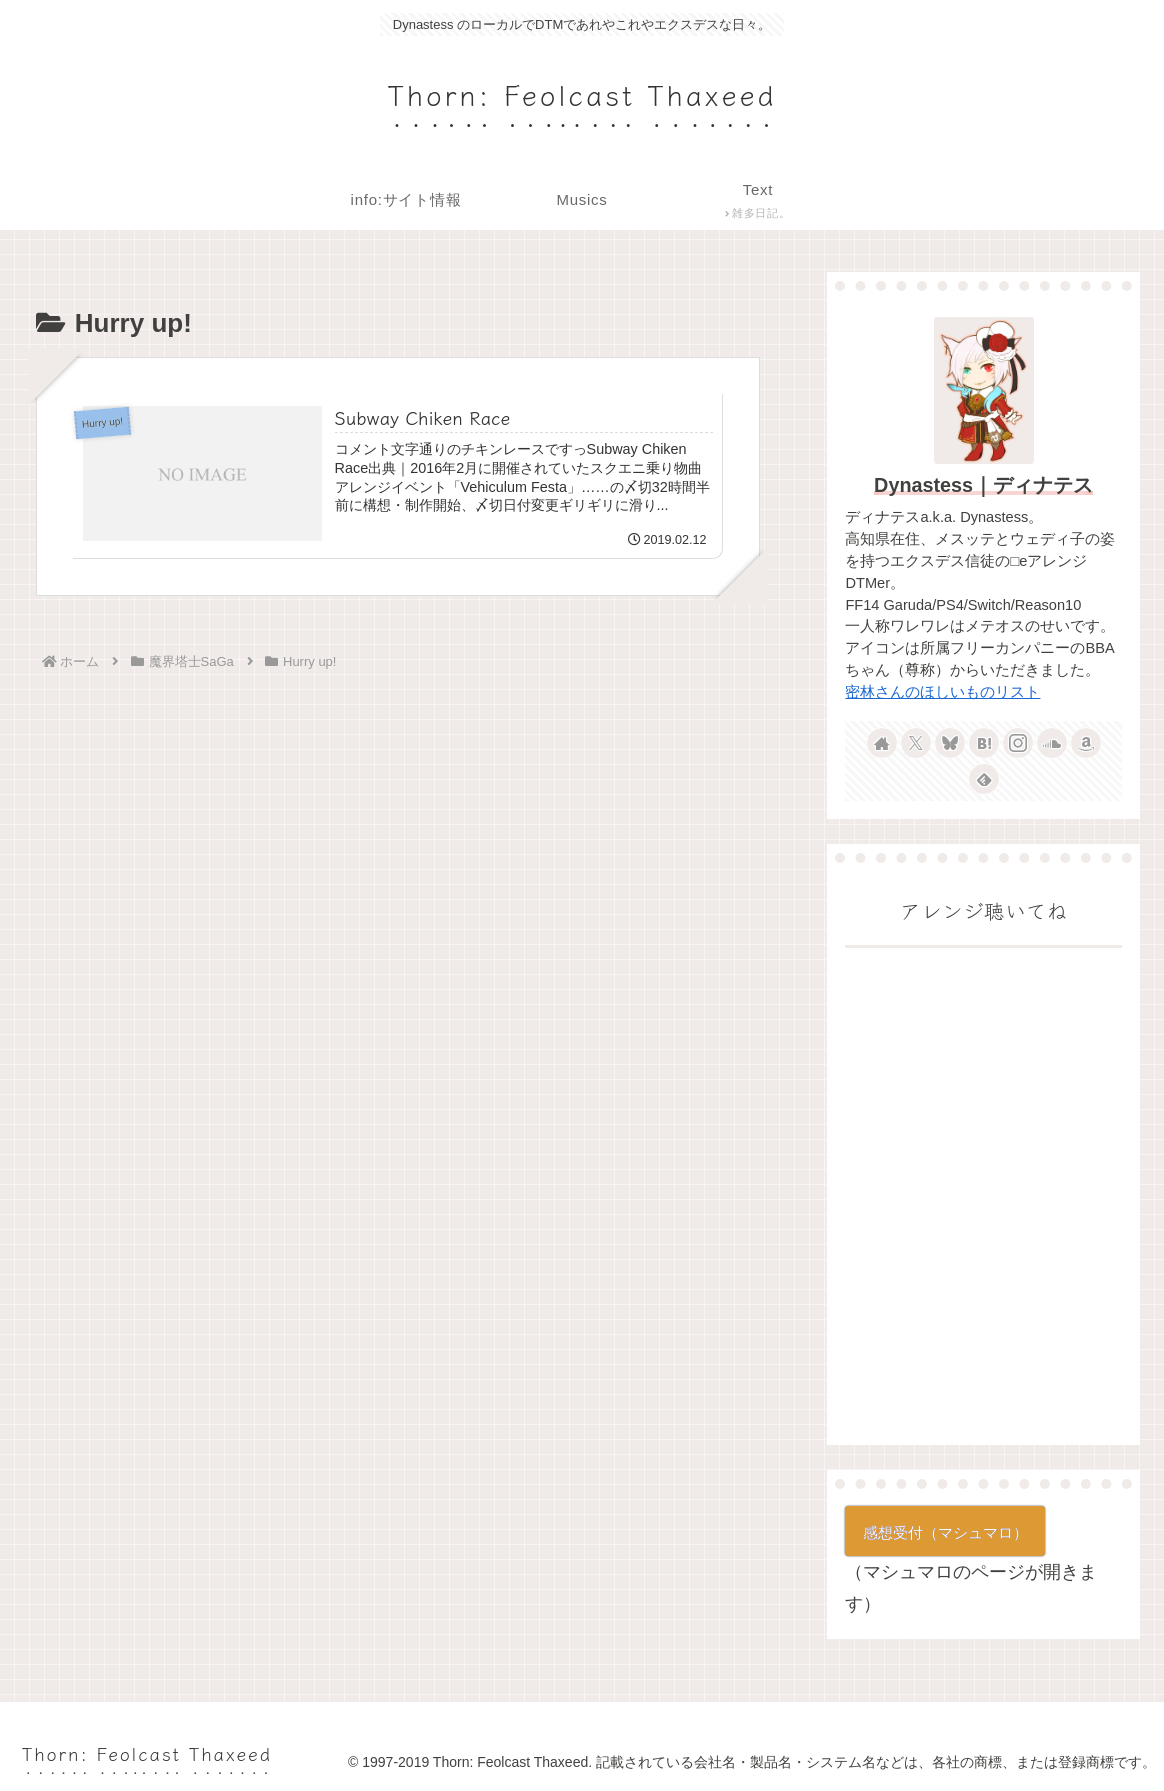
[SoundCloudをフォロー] (1052, 743)
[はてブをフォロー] (984, 743)
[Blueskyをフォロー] (950, 743)
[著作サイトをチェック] (882, 743)
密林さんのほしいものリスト (942, 692)
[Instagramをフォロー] (1018, 743)
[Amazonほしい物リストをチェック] (1086, 743)
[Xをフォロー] (916, 743)
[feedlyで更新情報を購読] (984, 779)
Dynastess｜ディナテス (983, 485)
